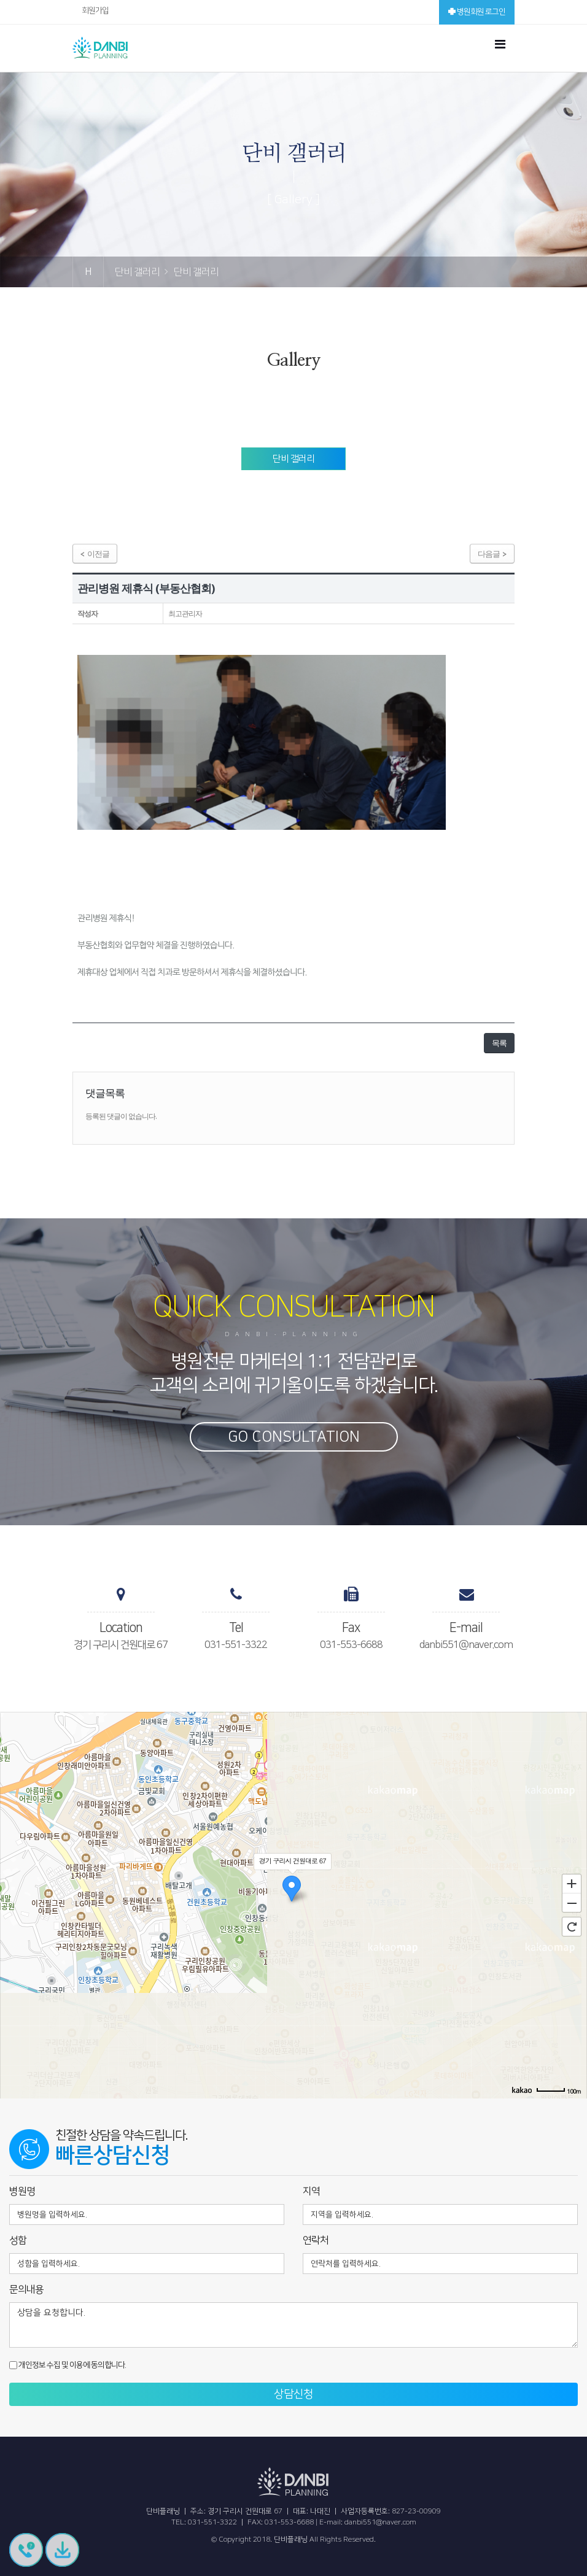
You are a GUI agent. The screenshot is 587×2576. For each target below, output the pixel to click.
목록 (499, 1042)
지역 (311, 2191)
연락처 (315, 2240)
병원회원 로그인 (476, 11)
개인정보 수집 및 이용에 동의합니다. (67, 2365)
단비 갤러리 (293, 459)
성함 (17, 2240)
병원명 (22, 2191)
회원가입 (95, 10)
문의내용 (26, 2289)
